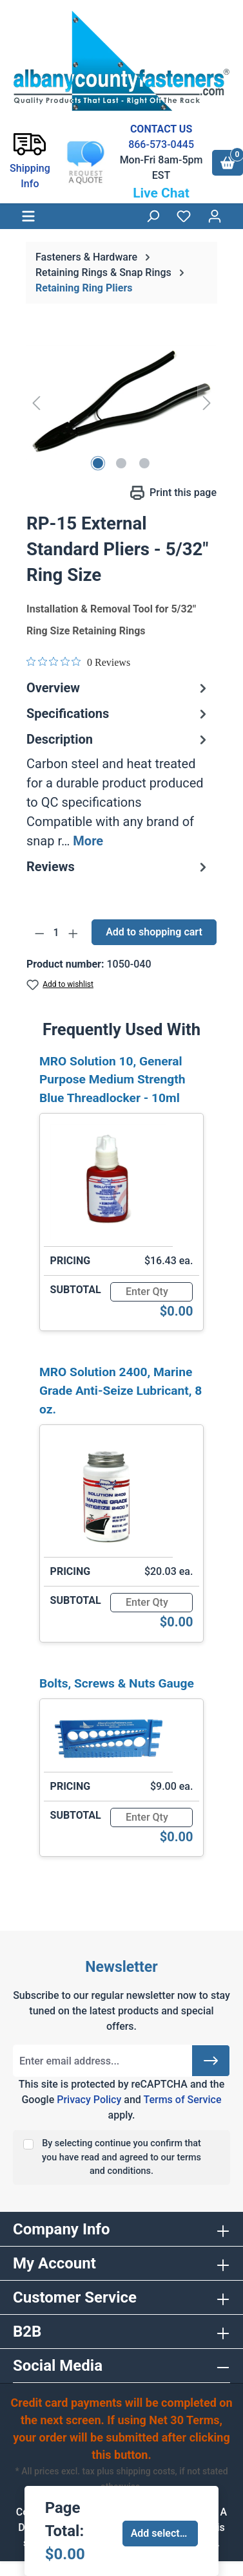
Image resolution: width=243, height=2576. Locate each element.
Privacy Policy (89, 2099)
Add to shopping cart (154, 932)
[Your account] (214, 216)
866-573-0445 (161, 144)
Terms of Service (182, 2099)
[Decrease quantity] (39, 932)
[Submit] (210, 2061)
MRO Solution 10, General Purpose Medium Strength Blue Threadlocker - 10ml (112, 1080)
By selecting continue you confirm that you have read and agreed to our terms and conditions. (121, 2157)
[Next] (207, 402)
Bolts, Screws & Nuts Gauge (116, 1683)
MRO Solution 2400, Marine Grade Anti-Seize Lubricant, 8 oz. (120, 1391)
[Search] (152, 216)
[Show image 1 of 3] (98, 463)
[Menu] (28, 216)
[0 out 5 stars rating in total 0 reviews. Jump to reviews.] (78, 662)
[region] (121, 402)
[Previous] (36, 402)
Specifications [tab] (118, 713)
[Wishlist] (183, 216)
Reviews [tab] (118, 866)
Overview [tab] (118, 687)
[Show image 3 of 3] (144, 463)
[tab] (118, 790)
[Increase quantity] (73, 932)
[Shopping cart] (227, 163)
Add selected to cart (165, 2533)
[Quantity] (56, 932)
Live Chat (161, 193)
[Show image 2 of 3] (121, 463)
